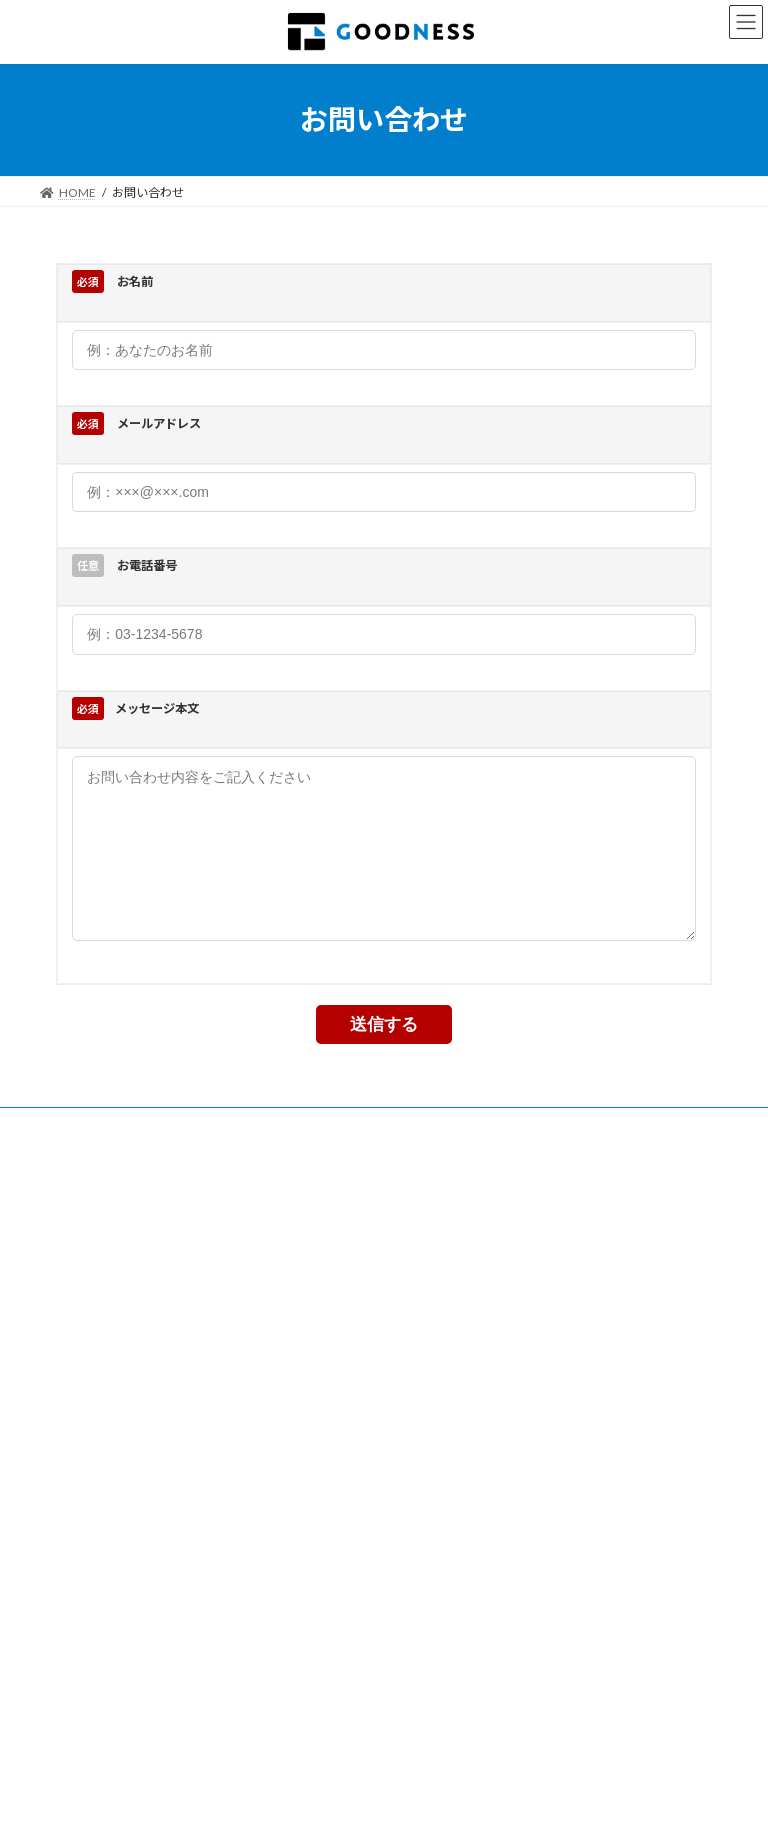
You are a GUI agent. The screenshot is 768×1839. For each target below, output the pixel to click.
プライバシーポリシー (292, 1155)
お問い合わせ (427, 1155)
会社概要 (169, 1155)
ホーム (77, 1629)
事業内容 (82, 1155)
